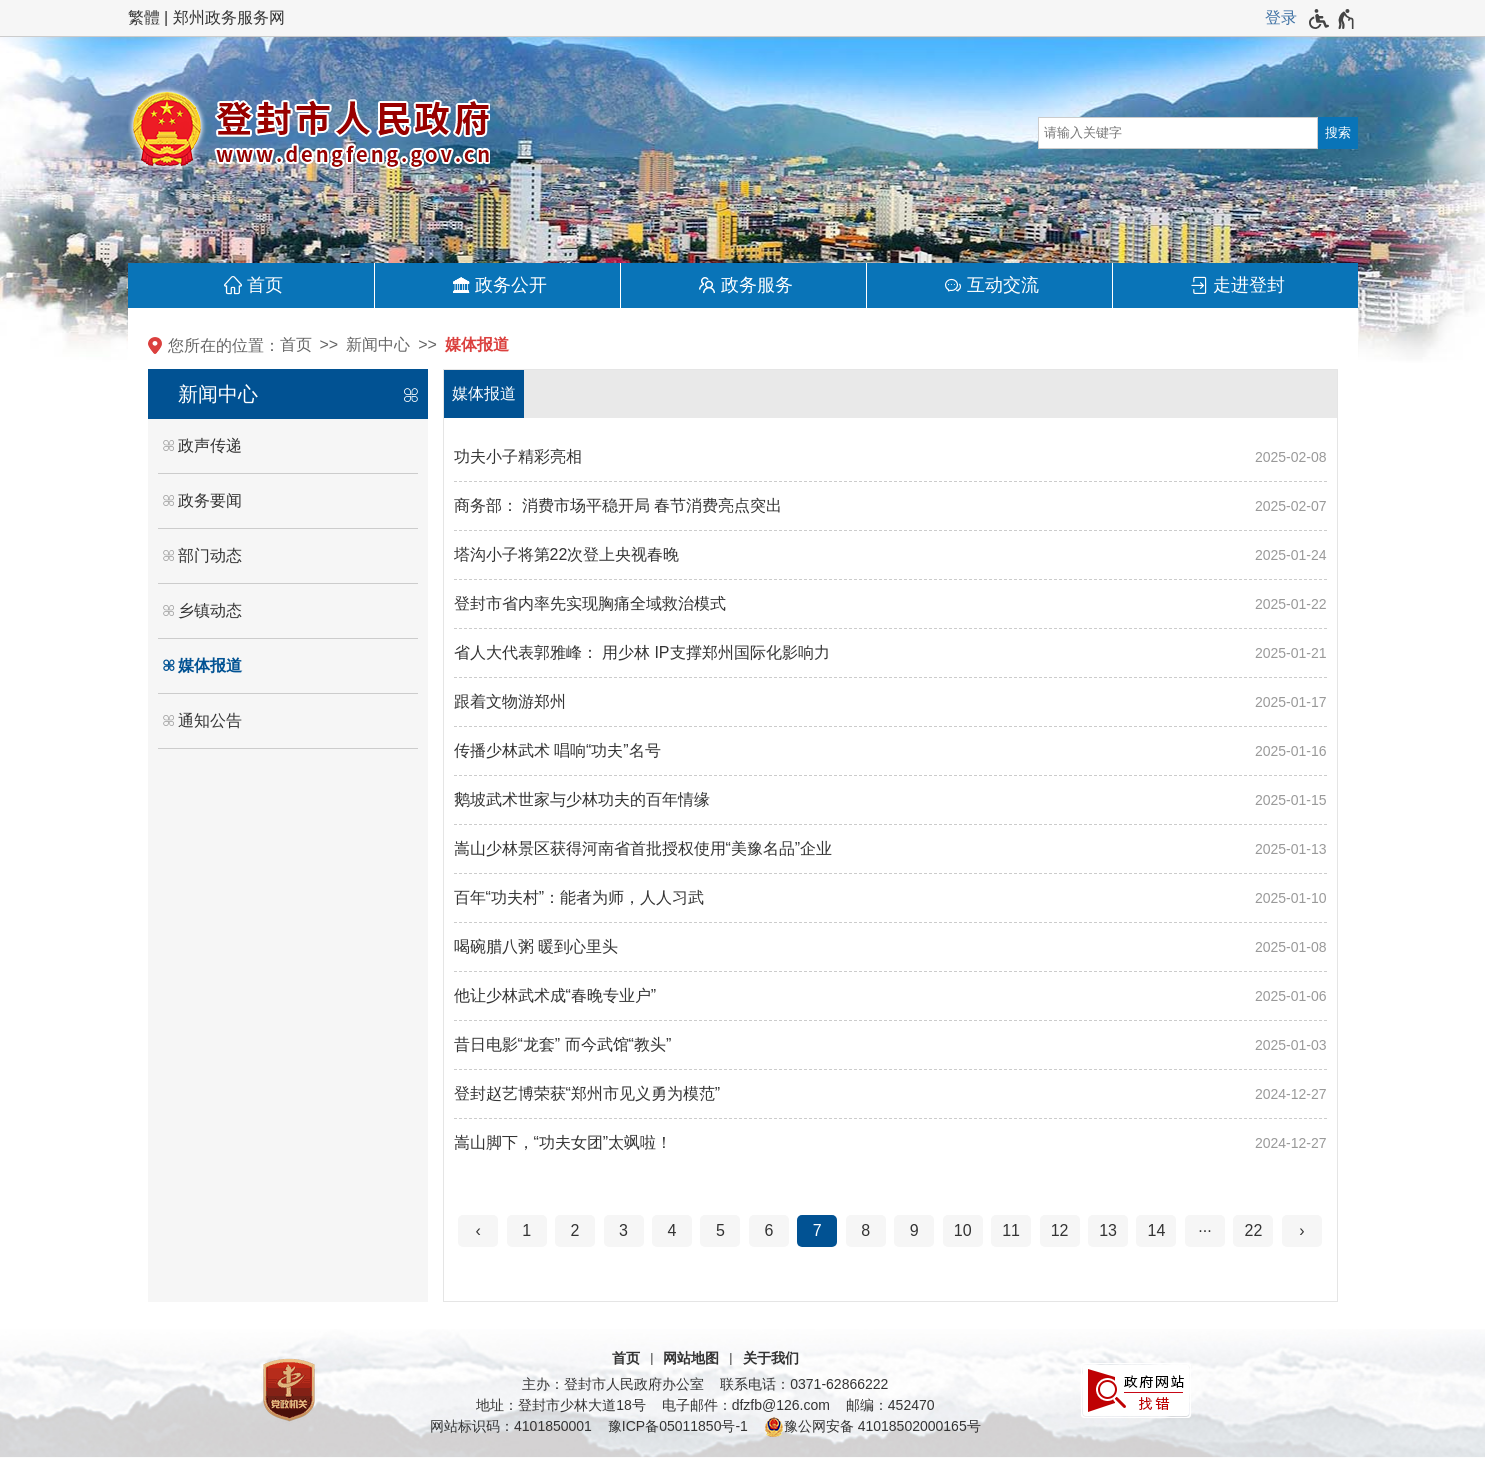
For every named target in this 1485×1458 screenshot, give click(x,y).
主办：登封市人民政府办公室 (613, 1384)
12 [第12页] (1060, 1230)
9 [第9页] (914, 1230)
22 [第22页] (1253, 1230)
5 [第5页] (720, 1230)
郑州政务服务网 (229, 17)
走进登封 (1249, 285)
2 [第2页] (575, 1230)
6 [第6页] (768, 1230)
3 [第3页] (623, 1230)
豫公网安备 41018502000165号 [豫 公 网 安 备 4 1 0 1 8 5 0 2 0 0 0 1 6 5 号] (872, 1427)
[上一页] (478, 1231)
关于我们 (771, 1358)
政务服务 (757, 285)
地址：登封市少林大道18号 (561, 1405)
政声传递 (210, 445)
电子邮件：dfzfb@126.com (746, 1405)
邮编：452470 (890, 1405)
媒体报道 (477, 344)
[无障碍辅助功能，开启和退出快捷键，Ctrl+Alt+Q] (1332, 19)
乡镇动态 (210, 610)
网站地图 (691, 1358)
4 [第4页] (672, 1230)
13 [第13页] (1108, 1230)
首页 (265, 285)
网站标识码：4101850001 (511, 1426)
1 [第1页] (526, 1230)
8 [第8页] (865, 1230)
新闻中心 (378, 344)
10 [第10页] (963, 1230)
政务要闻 (210, 500)
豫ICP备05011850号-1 (678, 1426)
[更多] (1205, 1231)
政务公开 (511, 285)
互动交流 (1003, 285)
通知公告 (210, 720)
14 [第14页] (1157, 1230)
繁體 (144, 17)
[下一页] (1302, 1231)
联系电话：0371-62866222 (804, 1384)
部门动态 (210, 555)
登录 (1281, 17)
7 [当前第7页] (817, 1230)
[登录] (1281, 18)
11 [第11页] (1011, 1230)
